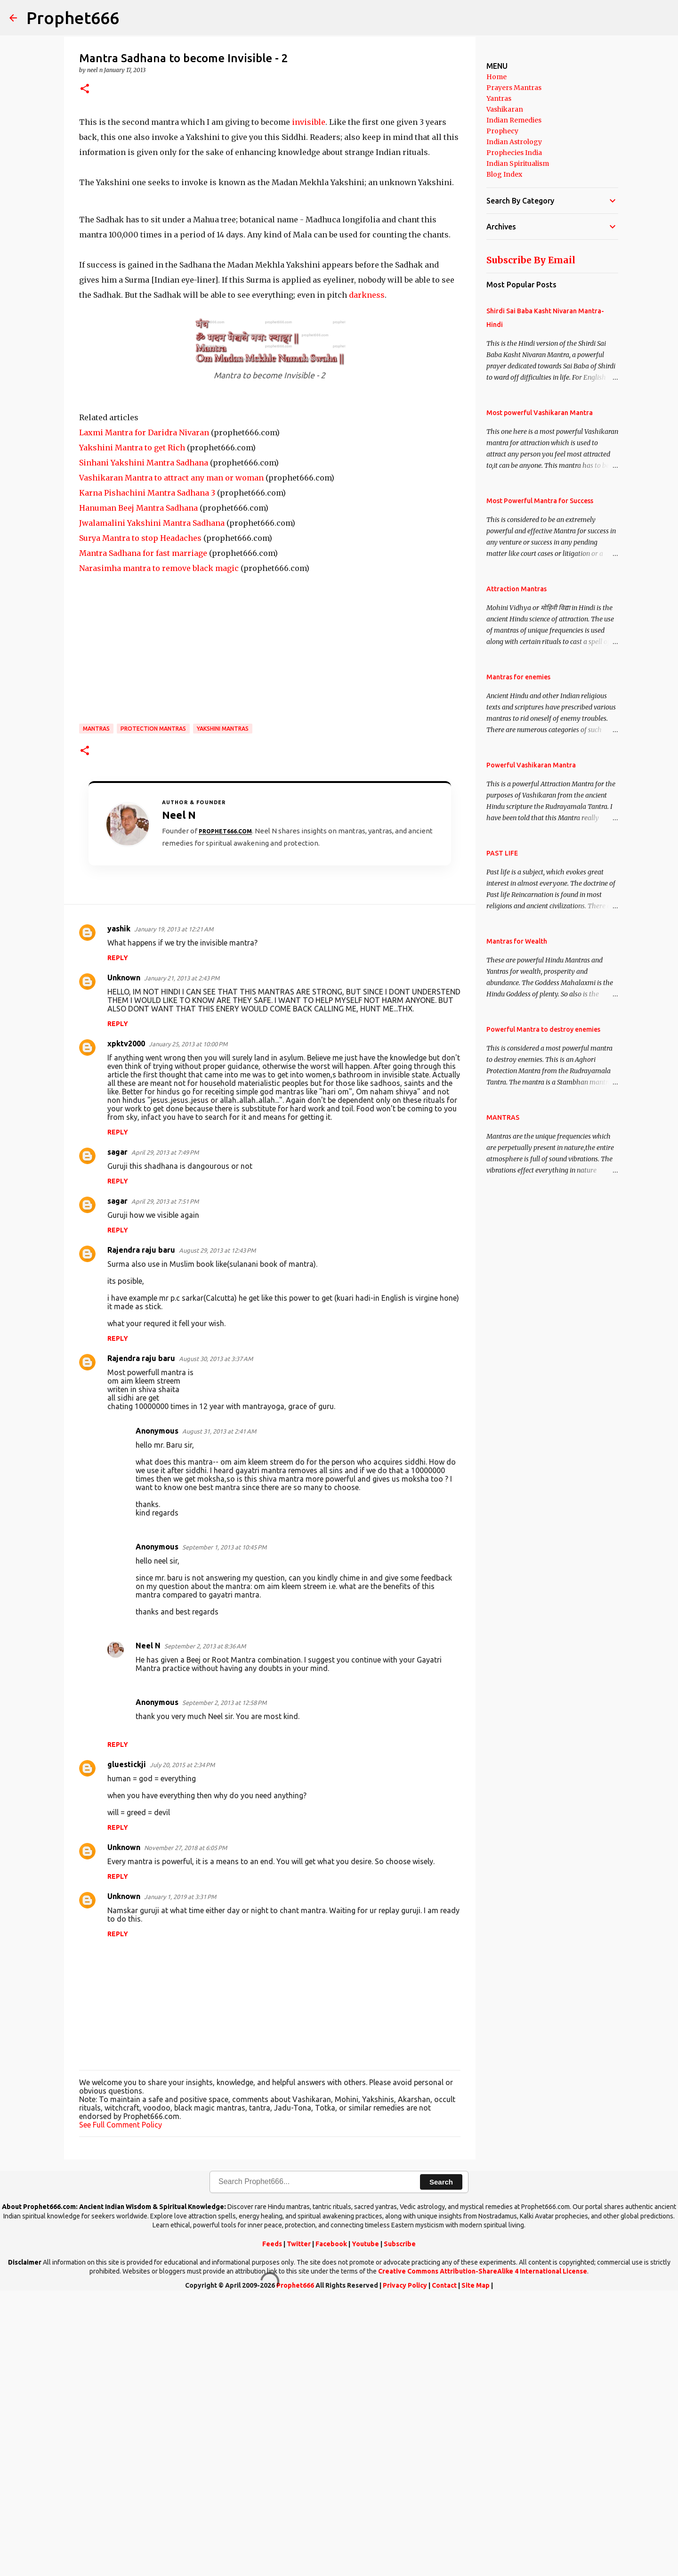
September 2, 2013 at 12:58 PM (224, 1980)
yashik (118, 1206)
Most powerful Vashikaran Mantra (539, 412)
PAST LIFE (502, 853)
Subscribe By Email (530, 260)
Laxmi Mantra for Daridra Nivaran (144, 710)
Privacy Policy (405, 2563)
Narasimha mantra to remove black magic (159, 846)
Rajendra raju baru (141, 1528)
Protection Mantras (153, 1006)
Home (496, 77)
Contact (444, 2563)
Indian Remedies (513, 120)
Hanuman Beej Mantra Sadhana (138, 786)
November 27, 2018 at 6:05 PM (185, 2125)
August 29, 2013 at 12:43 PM (217, 1528)
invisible (308, 261)
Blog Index (504, 174)
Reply (117, 1235)
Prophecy (502, 131)
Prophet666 (72, 17)
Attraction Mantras (516, 589)
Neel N (148, 1923)
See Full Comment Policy (120, 2402)
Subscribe (400, 2522)
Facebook (331, 2522)
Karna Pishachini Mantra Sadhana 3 (147, 770)
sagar (117, 1430)
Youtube (365, 2522)
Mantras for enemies (518, 677)
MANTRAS (96, 1006)
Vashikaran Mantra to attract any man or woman (171, 755)
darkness (367, 573)
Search (441, 2460)
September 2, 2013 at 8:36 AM (205, 1924)
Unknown (123, 1255)
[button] (84, 89)
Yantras (498, 98)
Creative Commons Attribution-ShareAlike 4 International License (482, 2549)
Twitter (299, 2522)
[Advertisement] (269, 180)
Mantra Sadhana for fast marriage (143, 831)
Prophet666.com (225, 1109)
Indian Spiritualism (517, 163)
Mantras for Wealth (516, 941)
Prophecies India (514, 152)
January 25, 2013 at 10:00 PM (188, 1322)
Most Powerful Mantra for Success (539, 501)
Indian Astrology (514, 142)
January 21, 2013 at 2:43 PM (181, 1256)
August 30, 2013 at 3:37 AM (216, 1636)
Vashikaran (504, 109)
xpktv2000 (126, 1321)
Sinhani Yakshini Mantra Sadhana (143, 740)
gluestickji (126, 2042)
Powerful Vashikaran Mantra (531, 765)
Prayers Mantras (513, 87)
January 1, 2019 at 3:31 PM (180, 2174)
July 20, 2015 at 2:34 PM (182, 2042)
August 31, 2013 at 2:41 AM (219, 1709)
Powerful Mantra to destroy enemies (543, 1029)
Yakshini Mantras (223, 1006)
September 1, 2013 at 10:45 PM (224, 1825)
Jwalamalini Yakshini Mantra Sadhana (152, 801)
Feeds (272, 2522)
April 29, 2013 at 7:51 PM (165, 1479)
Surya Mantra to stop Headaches (140, 816)
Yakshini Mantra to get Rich (132, 725)
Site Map (475, 2563)
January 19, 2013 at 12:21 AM (173, 1207)
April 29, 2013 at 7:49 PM (165, 1430)
